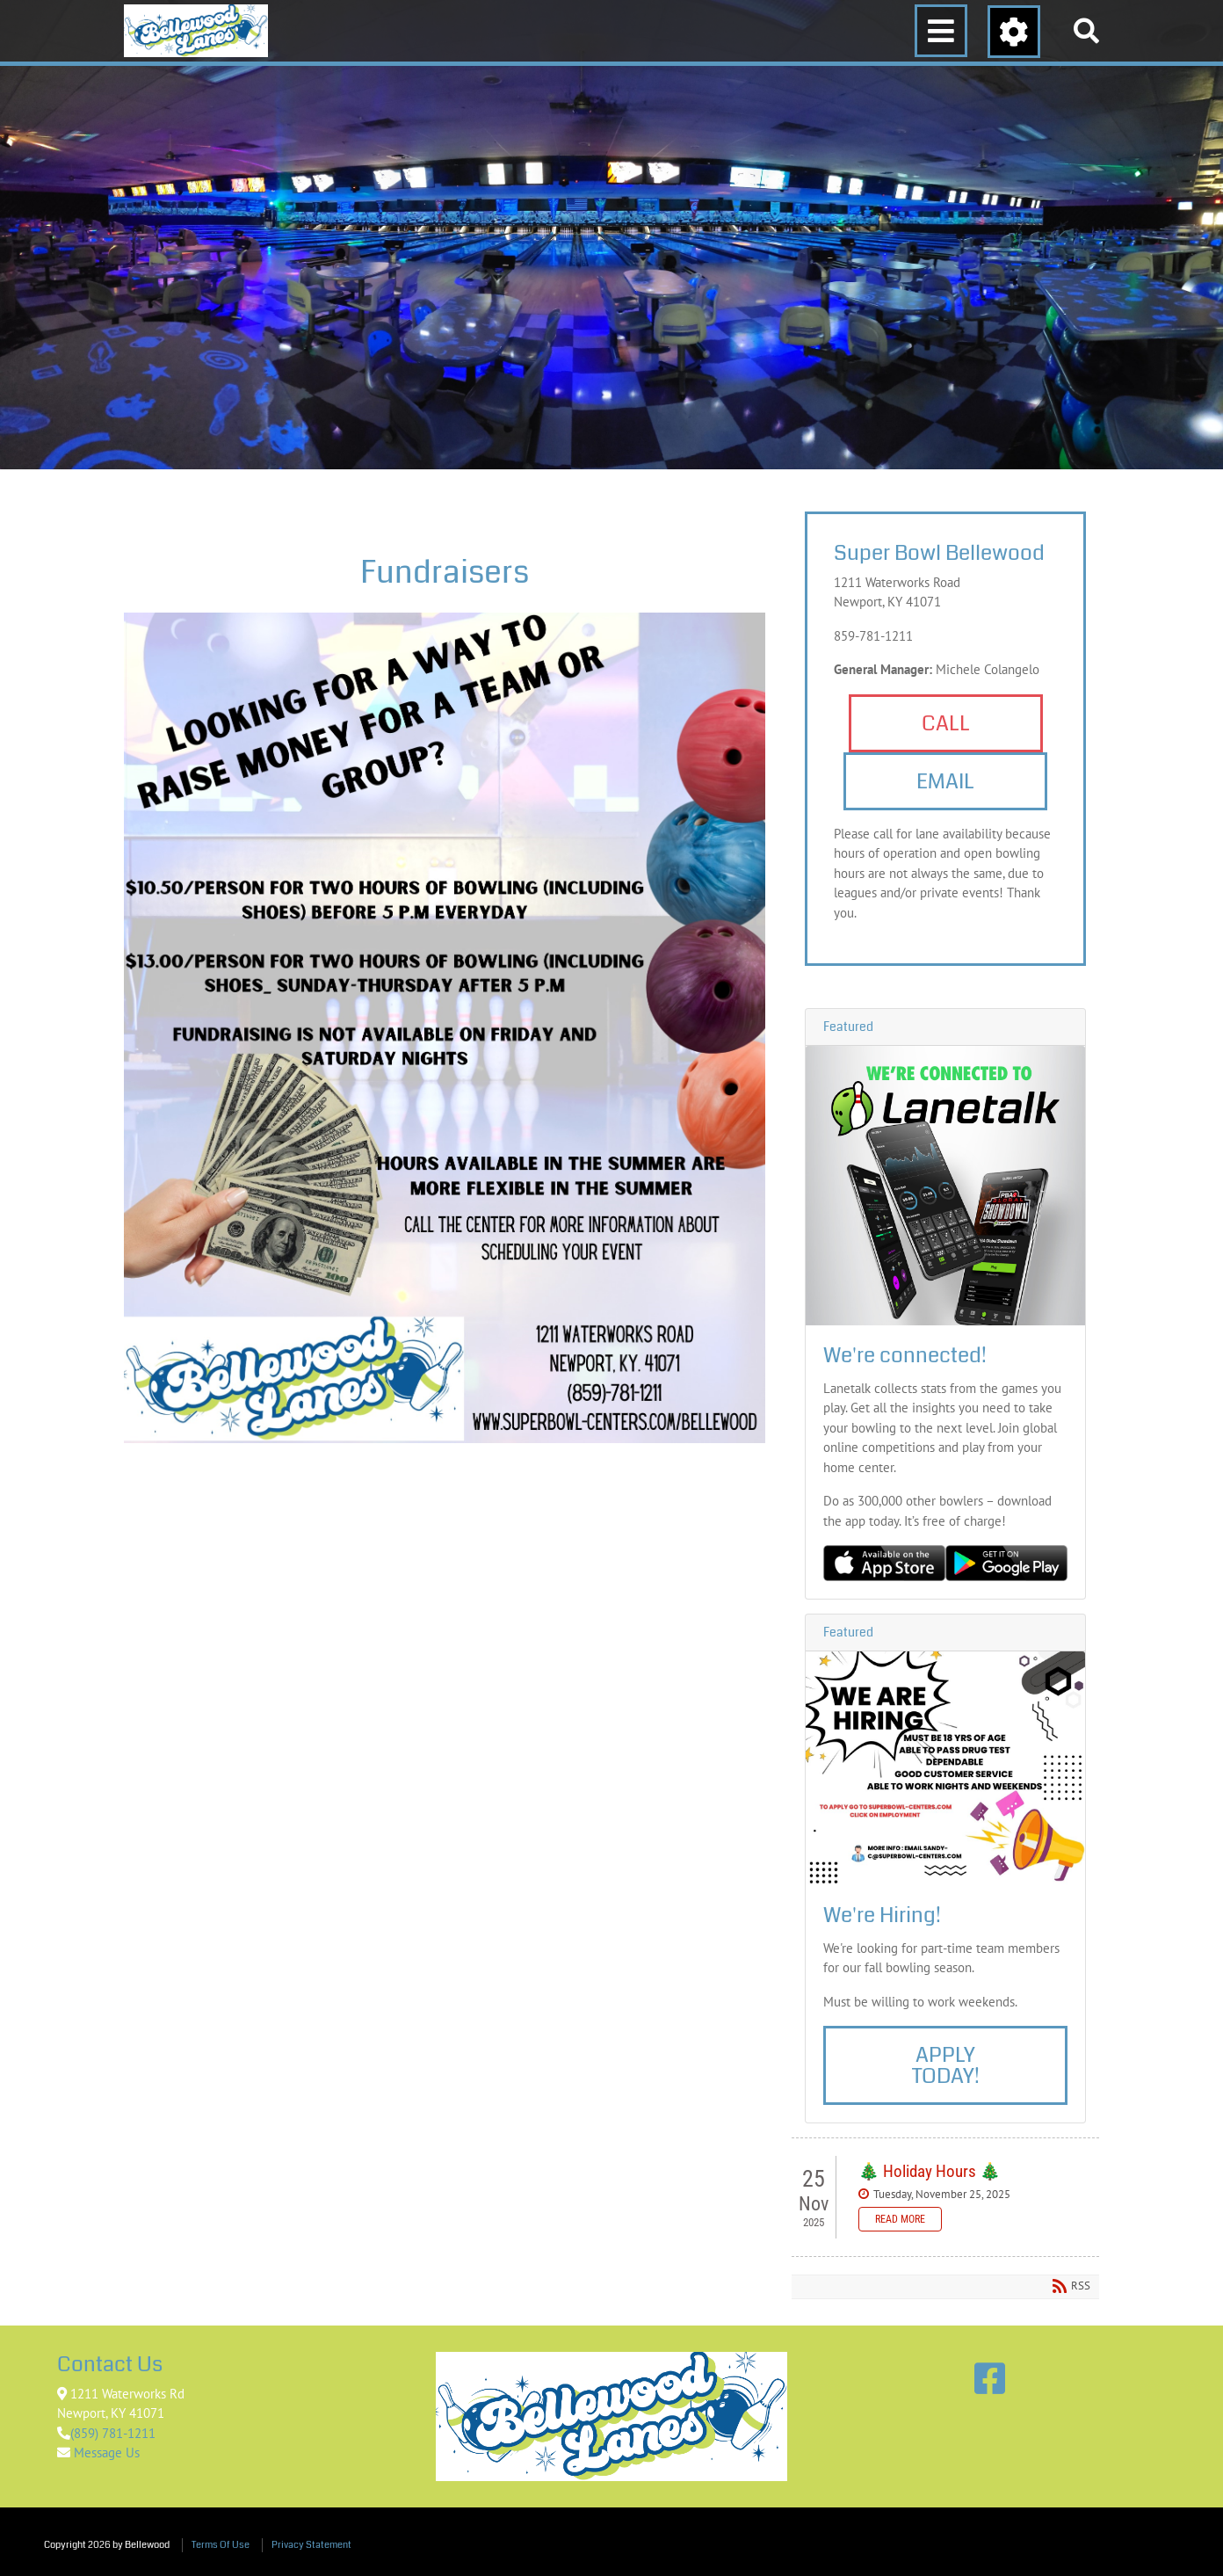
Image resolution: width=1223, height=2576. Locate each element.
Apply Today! (946, 2065)
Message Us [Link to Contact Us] (105, 2452)
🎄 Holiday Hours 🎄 (929, 2171)
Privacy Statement (311, 2544)
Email (945, 781)
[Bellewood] (196, 30)
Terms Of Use (221, 2544)
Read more (900, 2219)
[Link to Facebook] (989, 2378)
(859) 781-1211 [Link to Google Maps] (113, 2433)
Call (946, 723)
